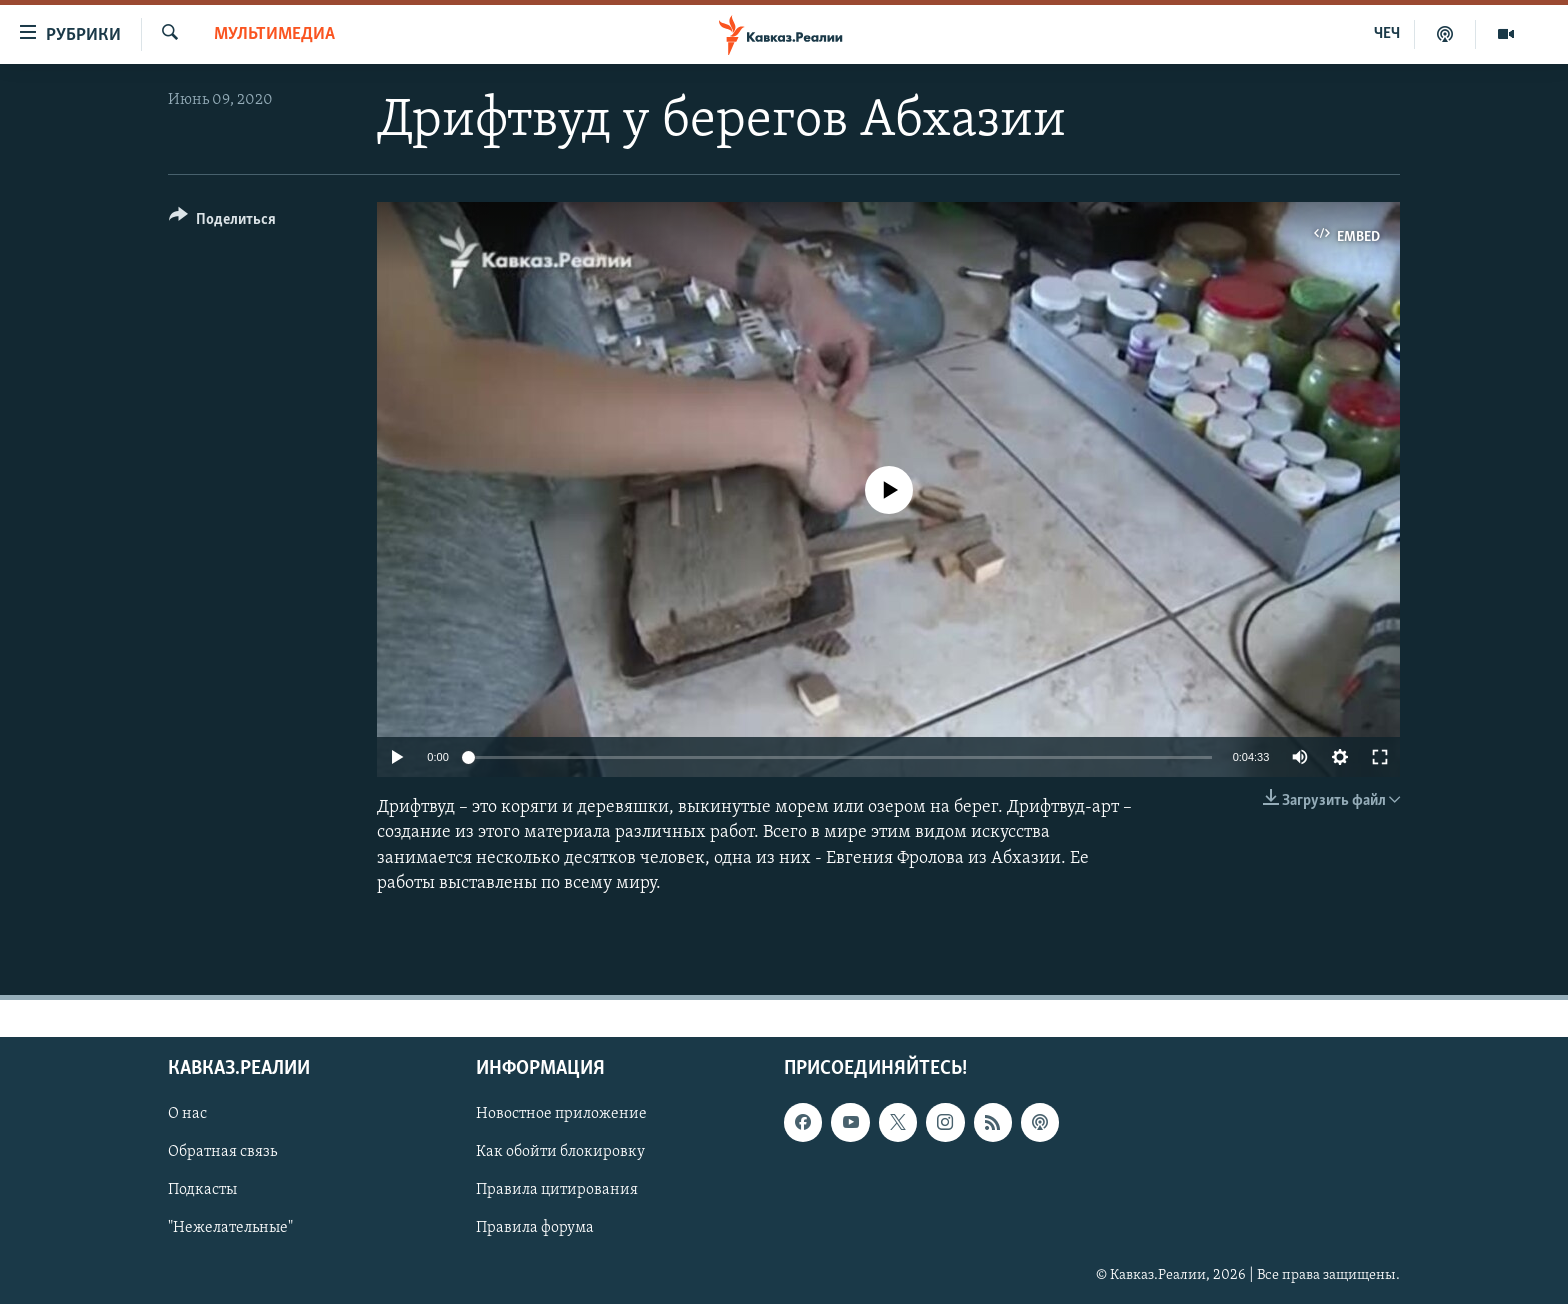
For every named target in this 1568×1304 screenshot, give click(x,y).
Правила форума (535, 1229)
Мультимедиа (274, 34)
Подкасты (202, 1190)
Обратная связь (222, 1152)
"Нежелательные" (230, 1229)
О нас (187, 1114)
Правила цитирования (557, 1190)
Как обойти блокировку (560, 1152)
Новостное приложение (561, 1114)
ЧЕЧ (1387, 34)
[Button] (222, 222)
